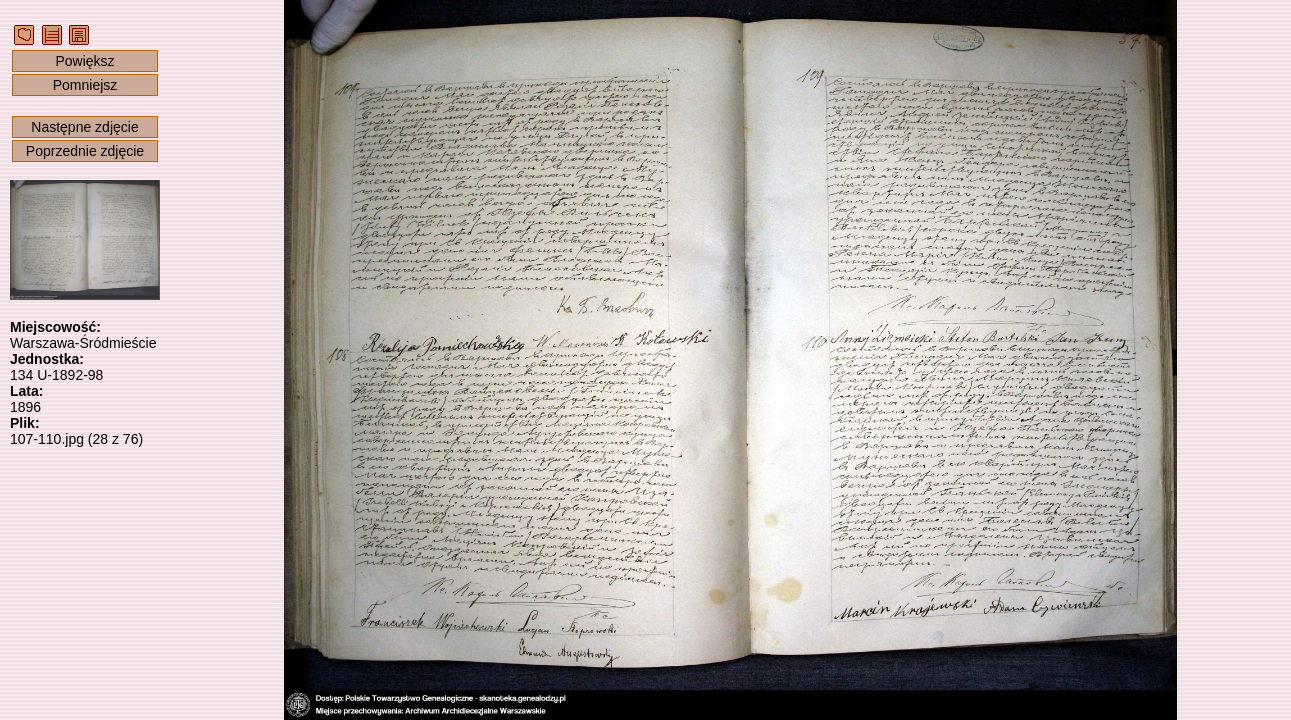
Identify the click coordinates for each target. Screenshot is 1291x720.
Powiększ (84, 61)
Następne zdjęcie (84, 127)
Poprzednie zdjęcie (85, 151)
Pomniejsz (85, 85)
